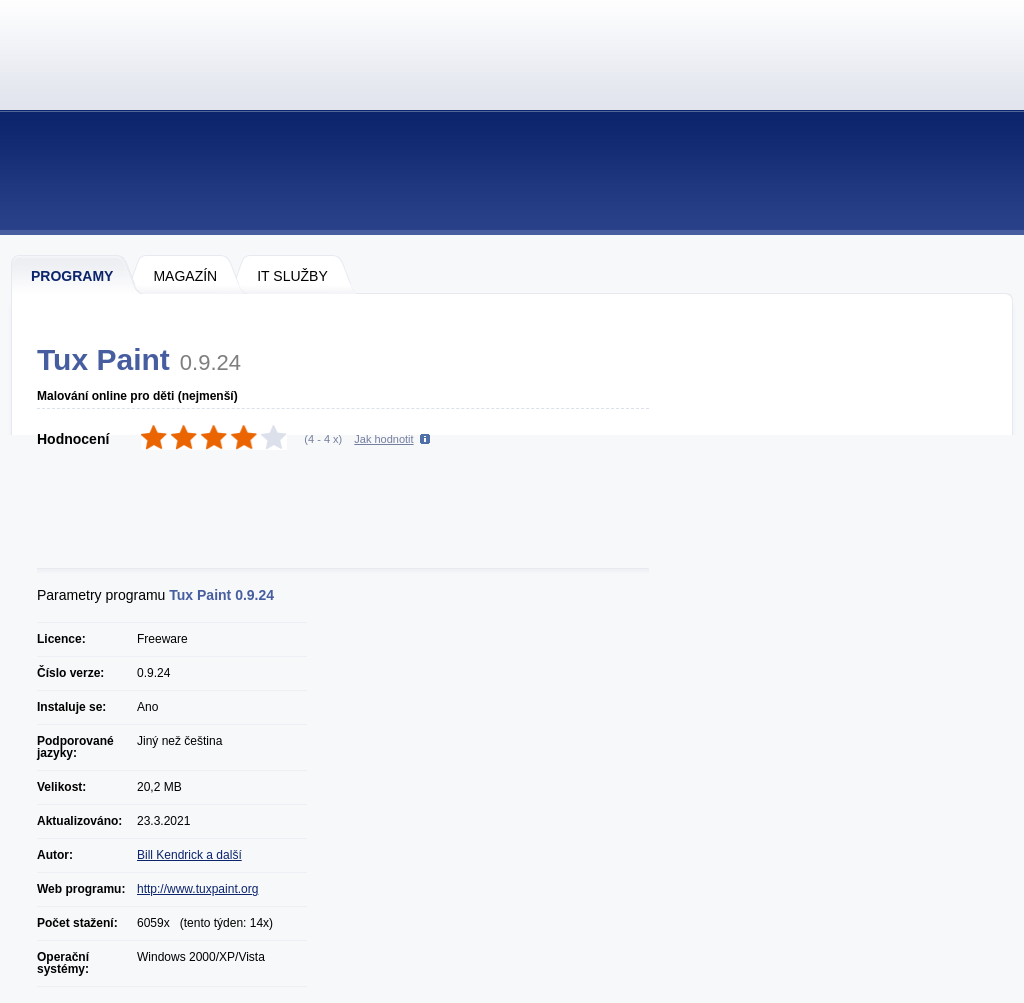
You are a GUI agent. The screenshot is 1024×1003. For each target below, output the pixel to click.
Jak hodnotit (383, 439)
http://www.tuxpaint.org (197, 889)
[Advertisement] (354, 511)
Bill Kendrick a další (189, 855)
